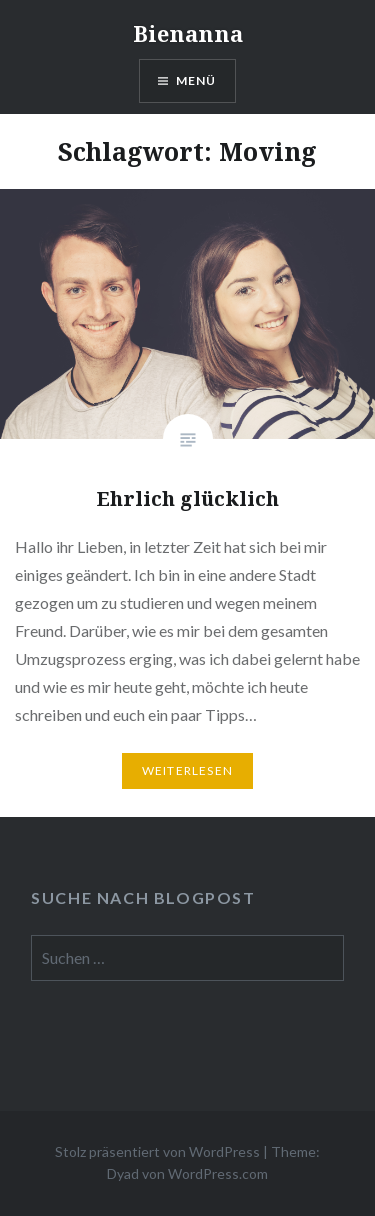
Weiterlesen (187, 770)
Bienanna (188, 33)
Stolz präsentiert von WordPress (157, 1151)
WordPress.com (218, 1173)
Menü (196, 80)
